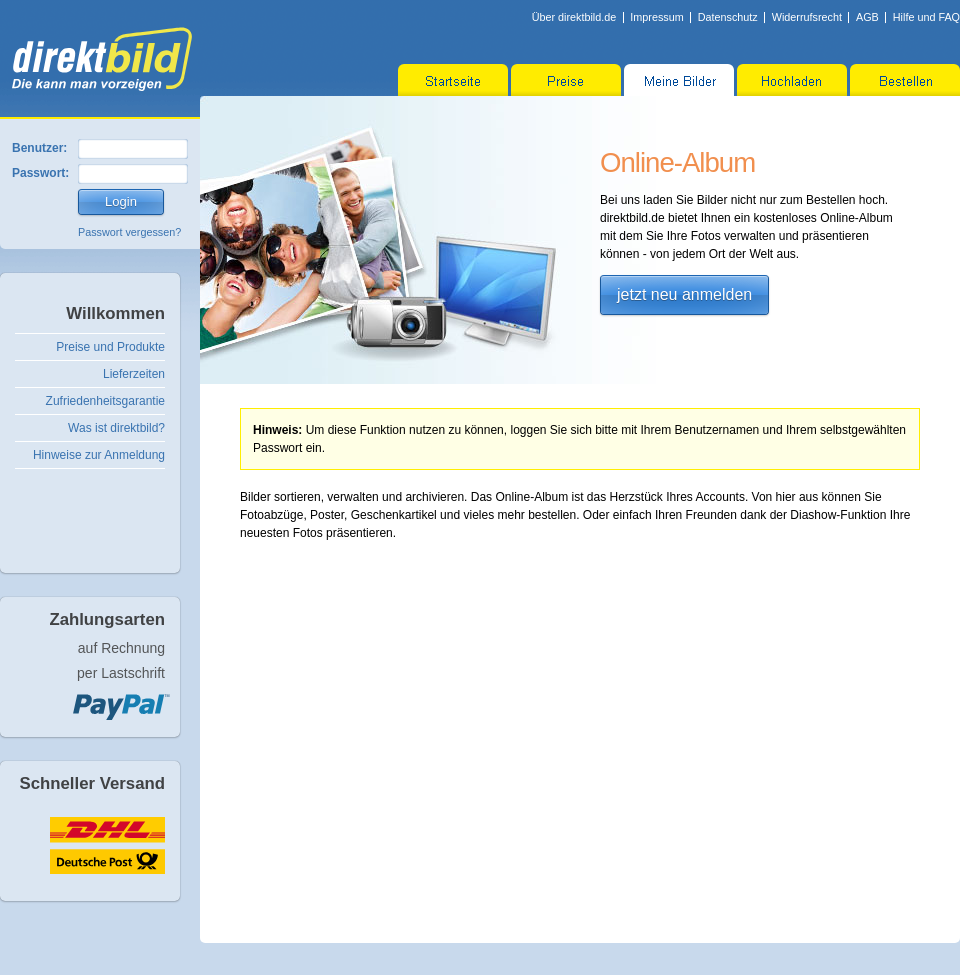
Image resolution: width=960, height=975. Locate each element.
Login (121, 201)
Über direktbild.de (574, 17)
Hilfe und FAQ (926, 17)
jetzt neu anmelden (684, 294)
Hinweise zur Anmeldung (99, 455)
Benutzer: (39, 148)
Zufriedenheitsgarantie (105, 401)
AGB (867, 17)
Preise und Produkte (110, 347)
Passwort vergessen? (129, 232)
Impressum (656, 17)
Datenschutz (728, 17)
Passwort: (40, 173)
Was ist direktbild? (116, 428)
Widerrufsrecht (807, 17)
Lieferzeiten (134, 374)
